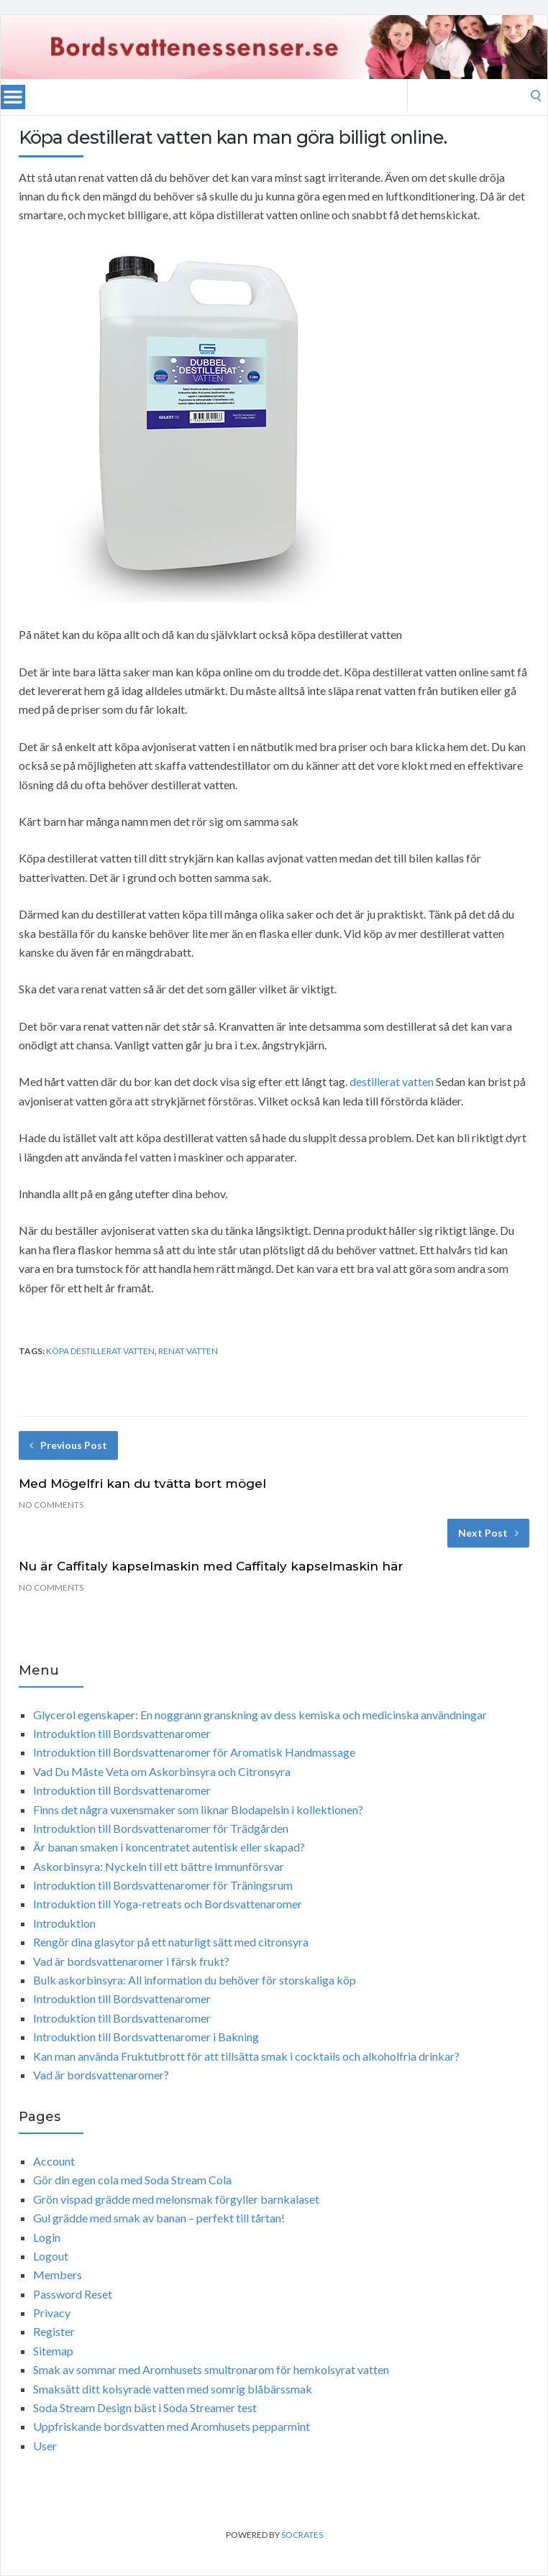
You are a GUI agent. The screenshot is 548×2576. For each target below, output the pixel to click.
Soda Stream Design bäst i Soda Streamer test (145, 2407)
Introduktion (64, 1923)
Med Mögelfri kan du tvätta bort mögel (142, 1483)
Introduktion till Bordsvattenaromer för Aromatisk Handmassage (194, 1752)
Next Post (488, 1533)
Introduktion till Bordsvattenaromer (122, 1733)
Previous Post (68, 1445)
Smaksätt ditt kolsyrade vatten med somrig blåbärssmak (172, 2389)
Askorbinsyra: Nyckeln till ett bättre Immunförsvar (158, 1866)
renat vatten (188, 1351)
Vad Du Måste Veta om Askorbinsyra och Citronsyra (162, 1771)
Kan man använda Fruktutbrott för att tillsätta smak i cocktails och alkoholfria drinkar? (246, 2056)
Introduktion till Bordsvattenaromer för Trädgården (160, 1828)
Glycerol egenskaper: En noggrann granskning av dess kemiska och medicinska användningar (260, 1714)
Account (54, 2161)
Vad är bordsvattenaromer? (101, 2075)
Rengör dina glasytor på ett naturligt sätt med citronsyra (171, 1942)
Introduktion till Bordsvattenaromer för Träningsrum (163, 1885)
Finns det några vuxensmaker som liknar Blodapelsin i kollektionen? (198, 1809)
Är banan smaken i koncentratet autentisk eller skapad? (169, 1847)
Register (54, 2331)
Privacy (51, 2312)
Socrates (302, 2534)
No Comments (51, 1504)
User (45, 2445)
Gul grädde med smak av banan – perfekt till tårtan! (159, 2218)
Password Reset (72, 2294)
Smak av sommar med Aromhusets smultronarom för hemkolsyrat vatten (211, 2369)
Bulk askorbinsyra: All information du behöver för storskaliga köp (194, 1980)
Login (46, 2237)
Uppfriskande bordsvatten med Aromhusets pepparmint (171, 2426)
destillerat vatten (392, 1081)
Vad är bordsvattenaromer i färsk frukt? (131, 1961)
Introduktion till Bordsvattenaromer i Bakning (146, 2036)
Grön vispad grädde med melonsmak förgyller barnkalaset (176, 2199)
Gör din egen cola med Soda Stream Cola (132, 2179)
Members (57, 2274)
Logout (50, 2256)
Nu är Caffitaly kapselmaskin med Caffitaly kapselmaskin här (211, 1566)
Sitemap (53, 2351)
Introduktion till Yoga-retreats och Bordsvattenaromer (167, 1903)
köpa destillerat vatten (100, 1351)
